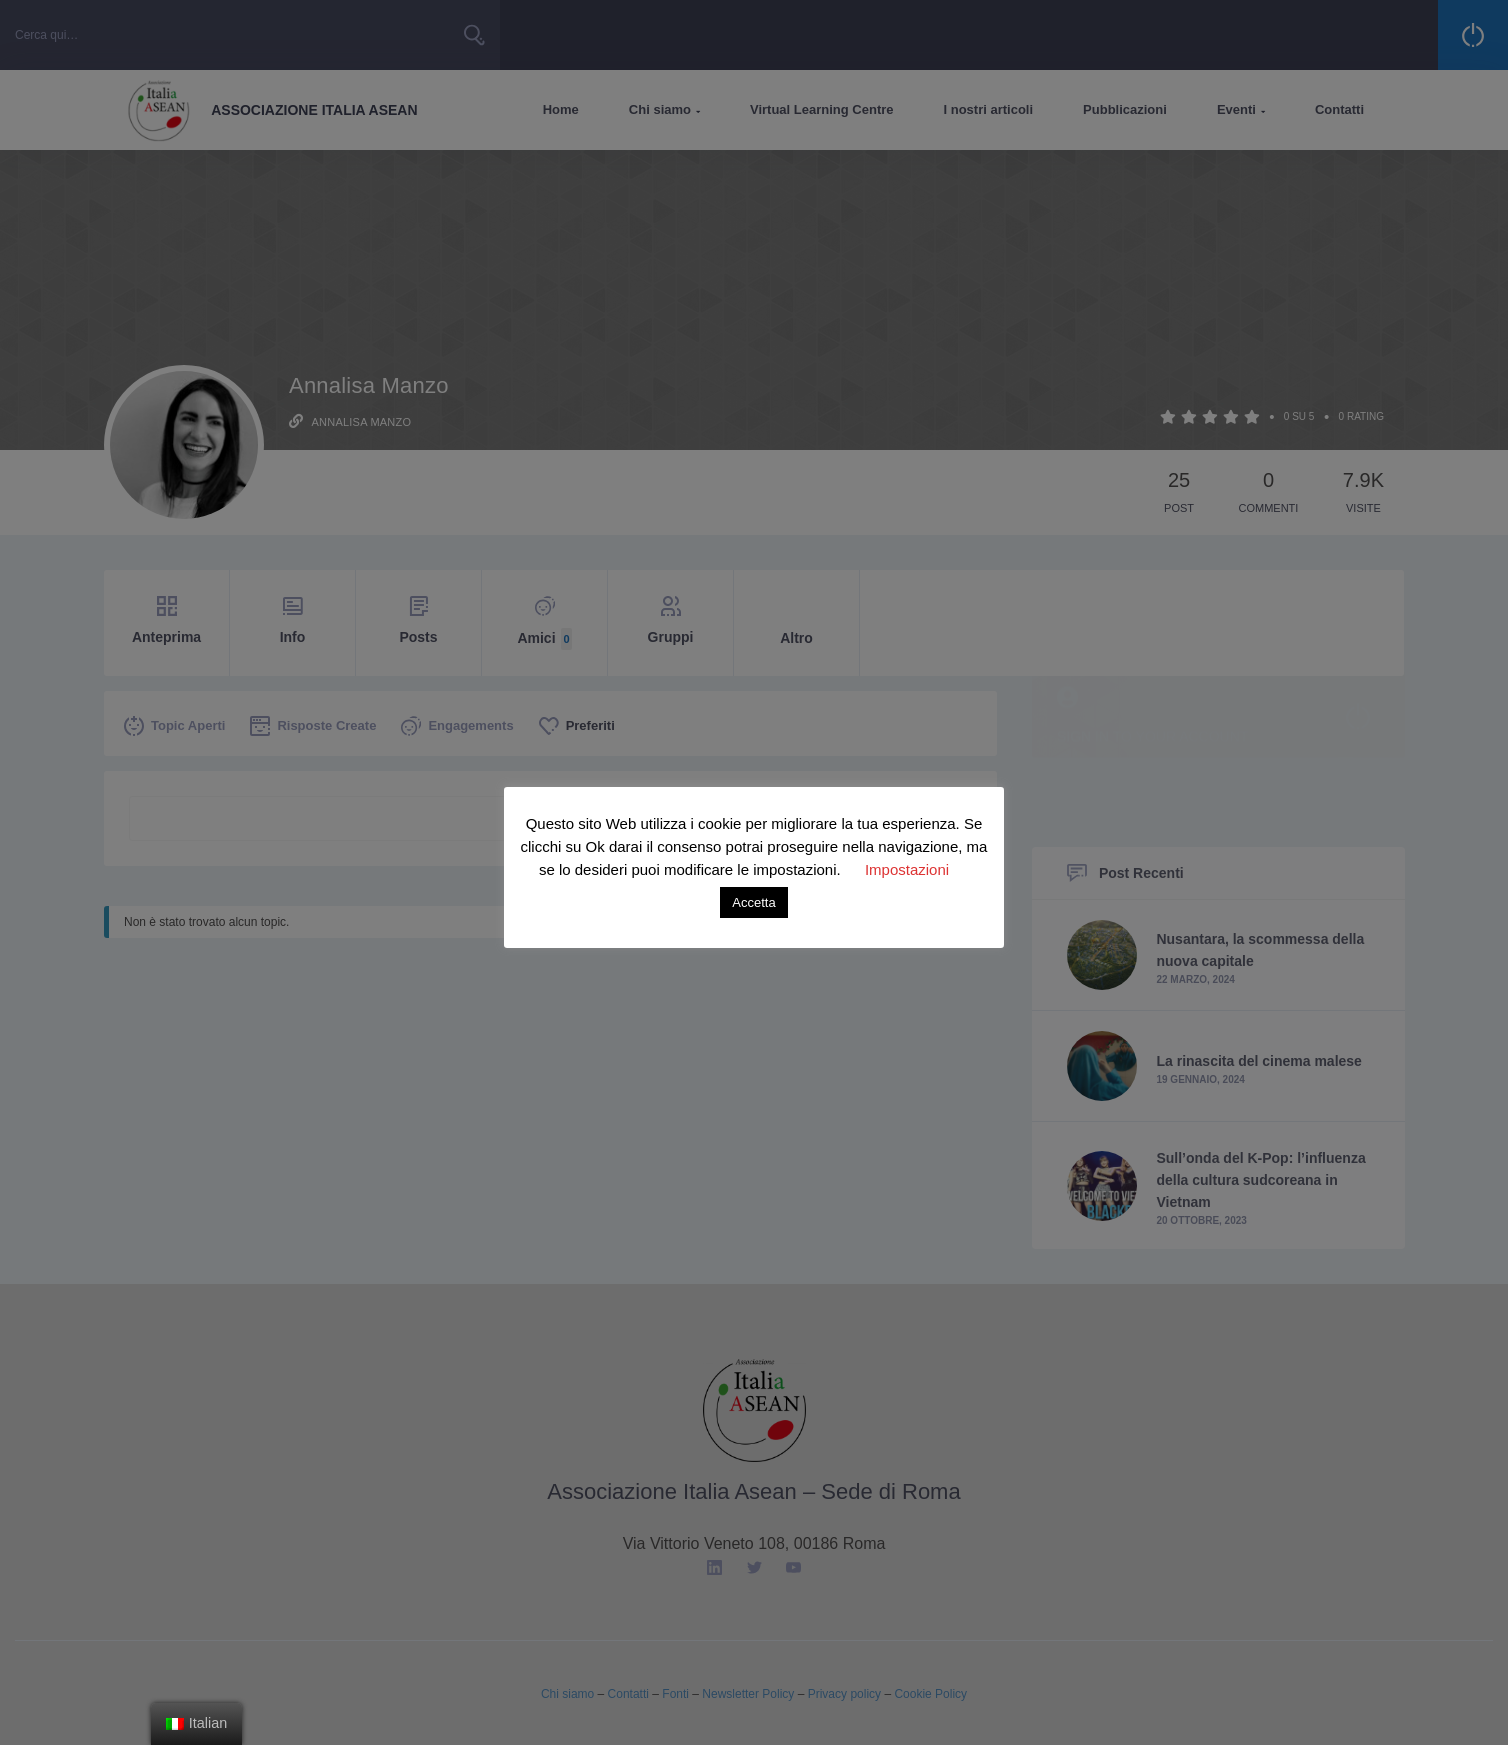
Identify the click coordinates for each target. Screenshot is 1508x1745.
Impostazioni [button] (907, 869)
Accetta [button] (753, 902)
